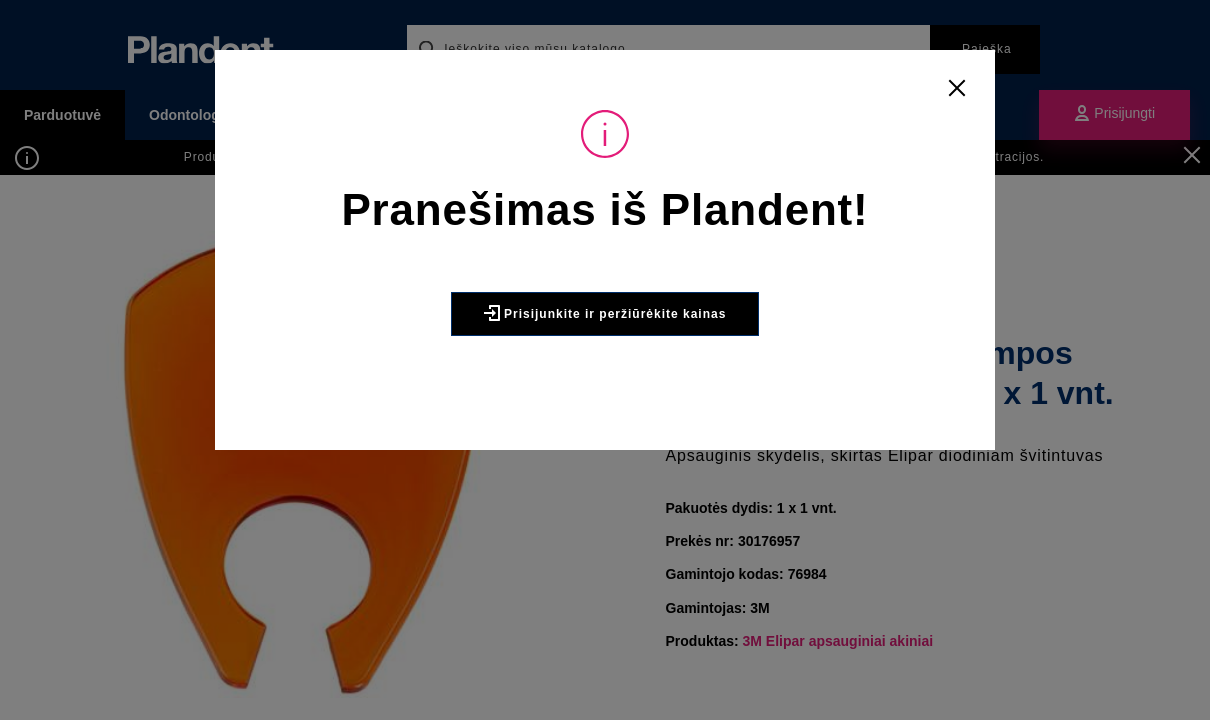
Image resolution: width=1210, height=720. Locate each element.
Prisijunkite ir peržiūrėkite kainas (605, 357)
